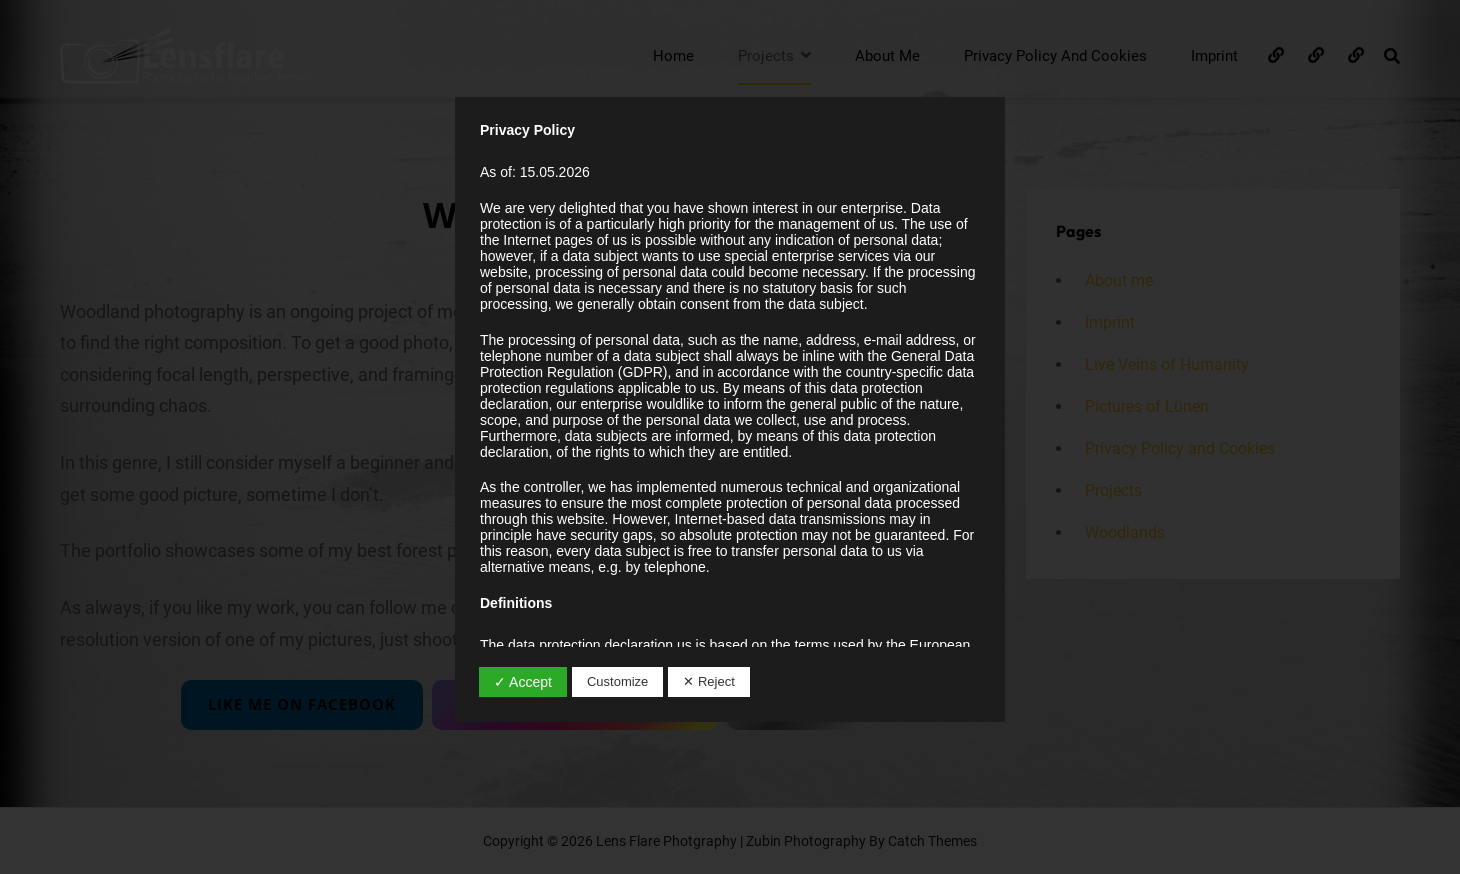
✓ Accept (523, 682)
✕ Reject (708, 681)
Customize (617, 681)
